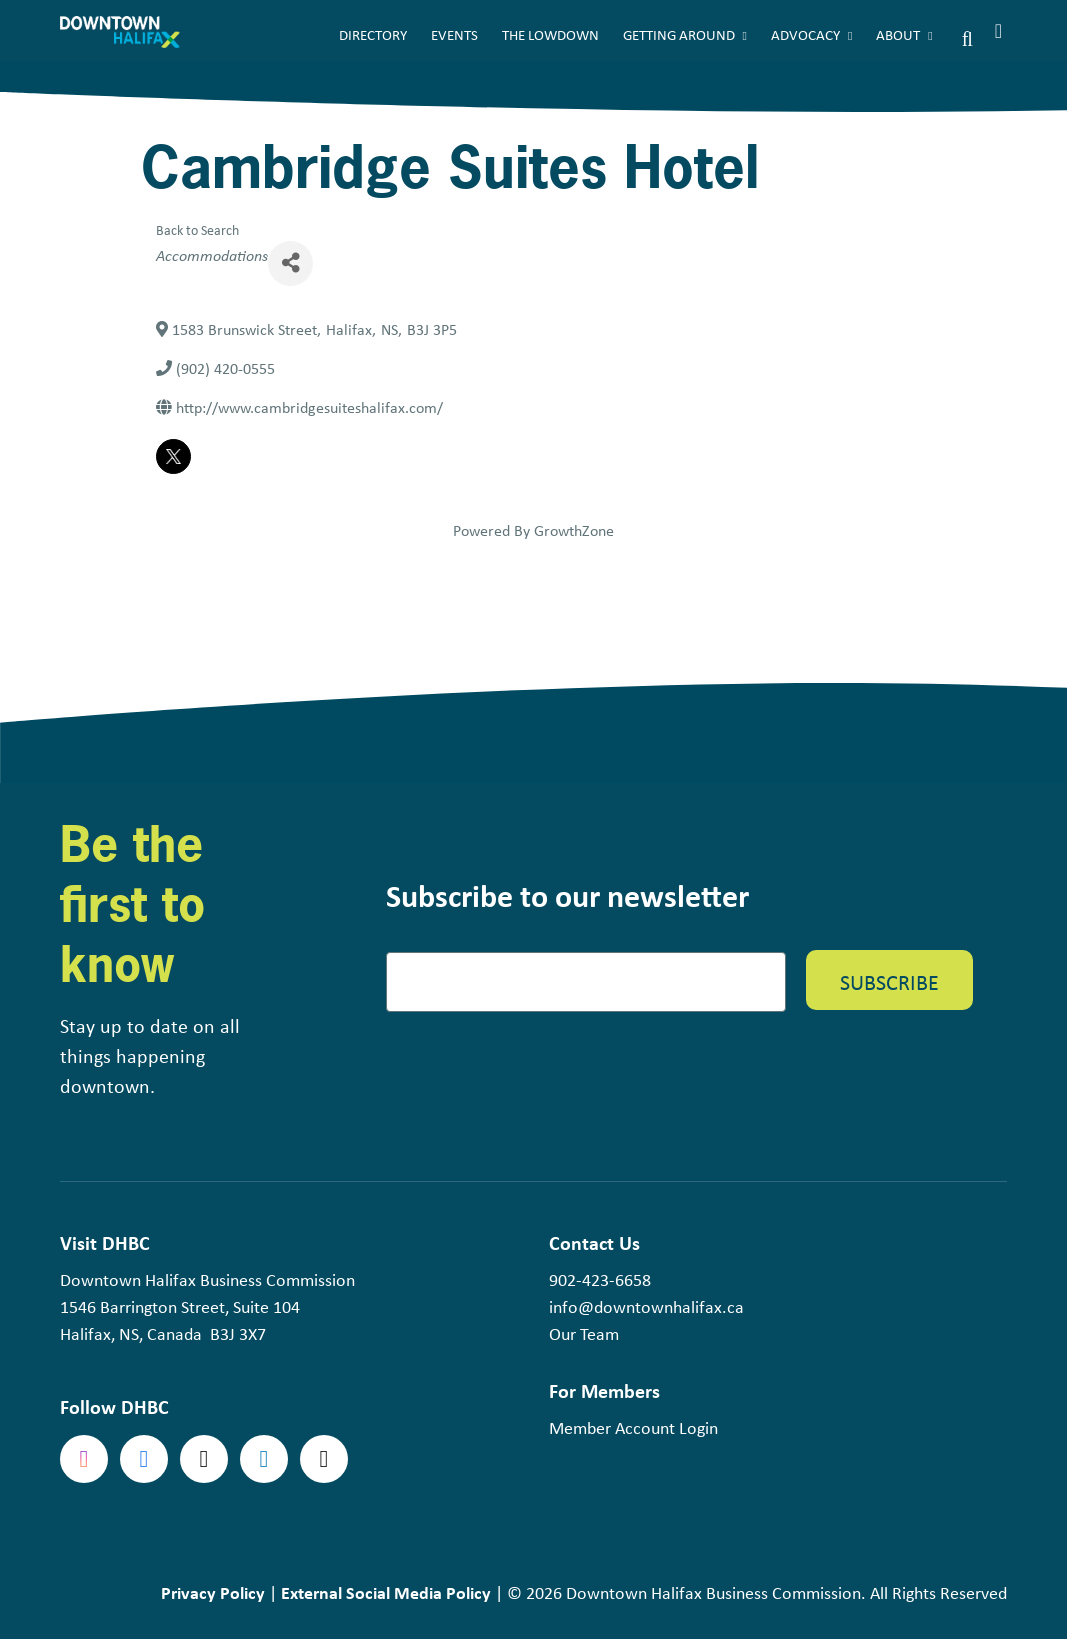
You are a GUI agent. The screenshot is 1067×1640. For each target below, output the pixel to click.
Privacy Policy (213, 1592)
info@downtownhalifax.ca (646, 1307)
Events (454, 35)
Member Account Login (633, 1428)
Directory (373, 35)
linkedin (264, 1459)
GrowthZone (574, 530)
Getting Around (679, 35)
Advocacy (805, 35)
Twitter (204, 1459)
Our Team (584, 1334)
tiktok (324, 1459)
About (898, 35)
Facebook (144, 1459)
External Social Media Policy (386, 1592)
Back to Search (197, 229)
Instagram (84, 1459)
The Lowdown (550, 35)
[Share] (290, 263)
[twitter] (173, 456)
